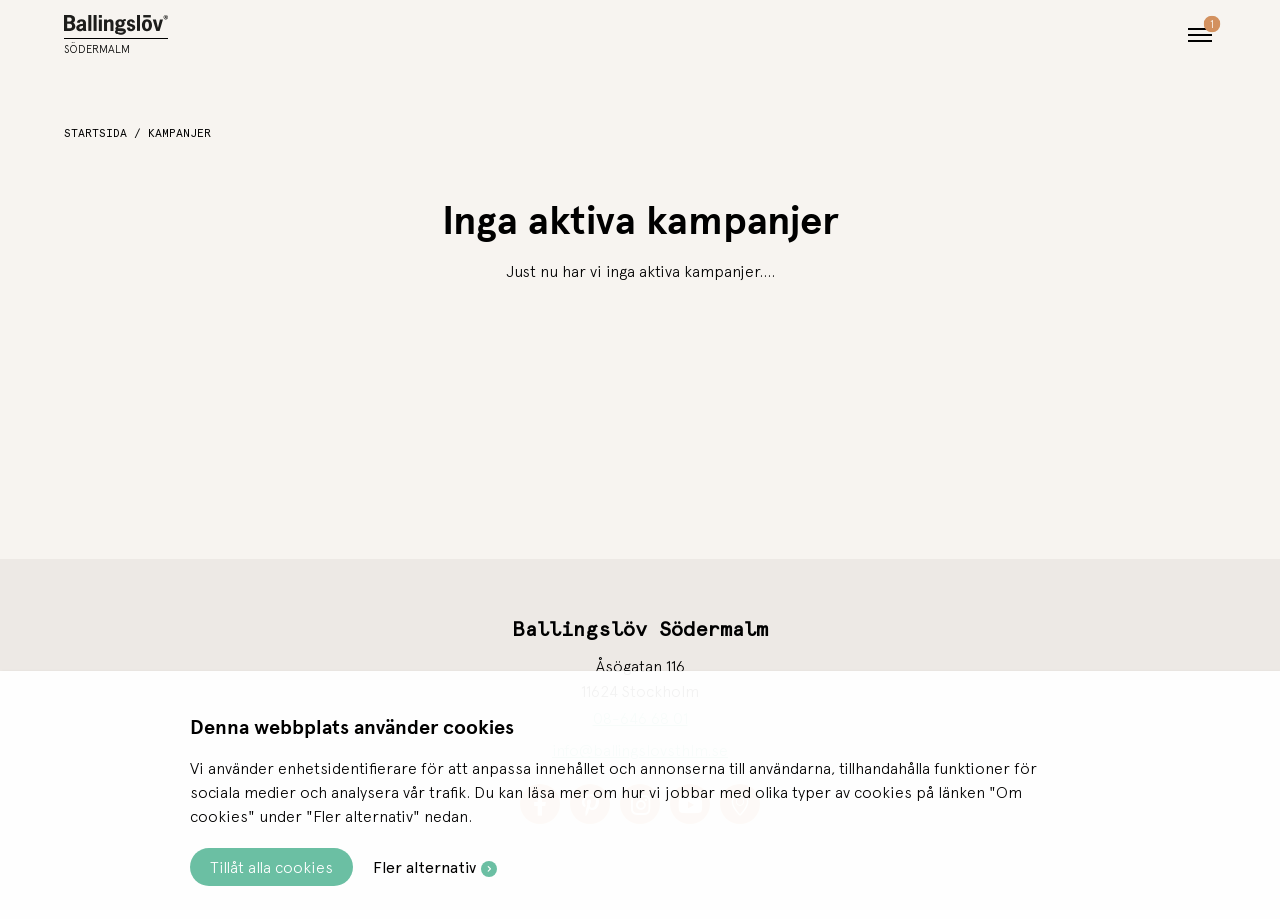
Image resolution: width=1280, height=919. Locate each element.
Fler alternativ (424, 867)
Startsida (95, 133)
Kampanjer (179, 133)
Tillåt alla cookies (271, 867)
